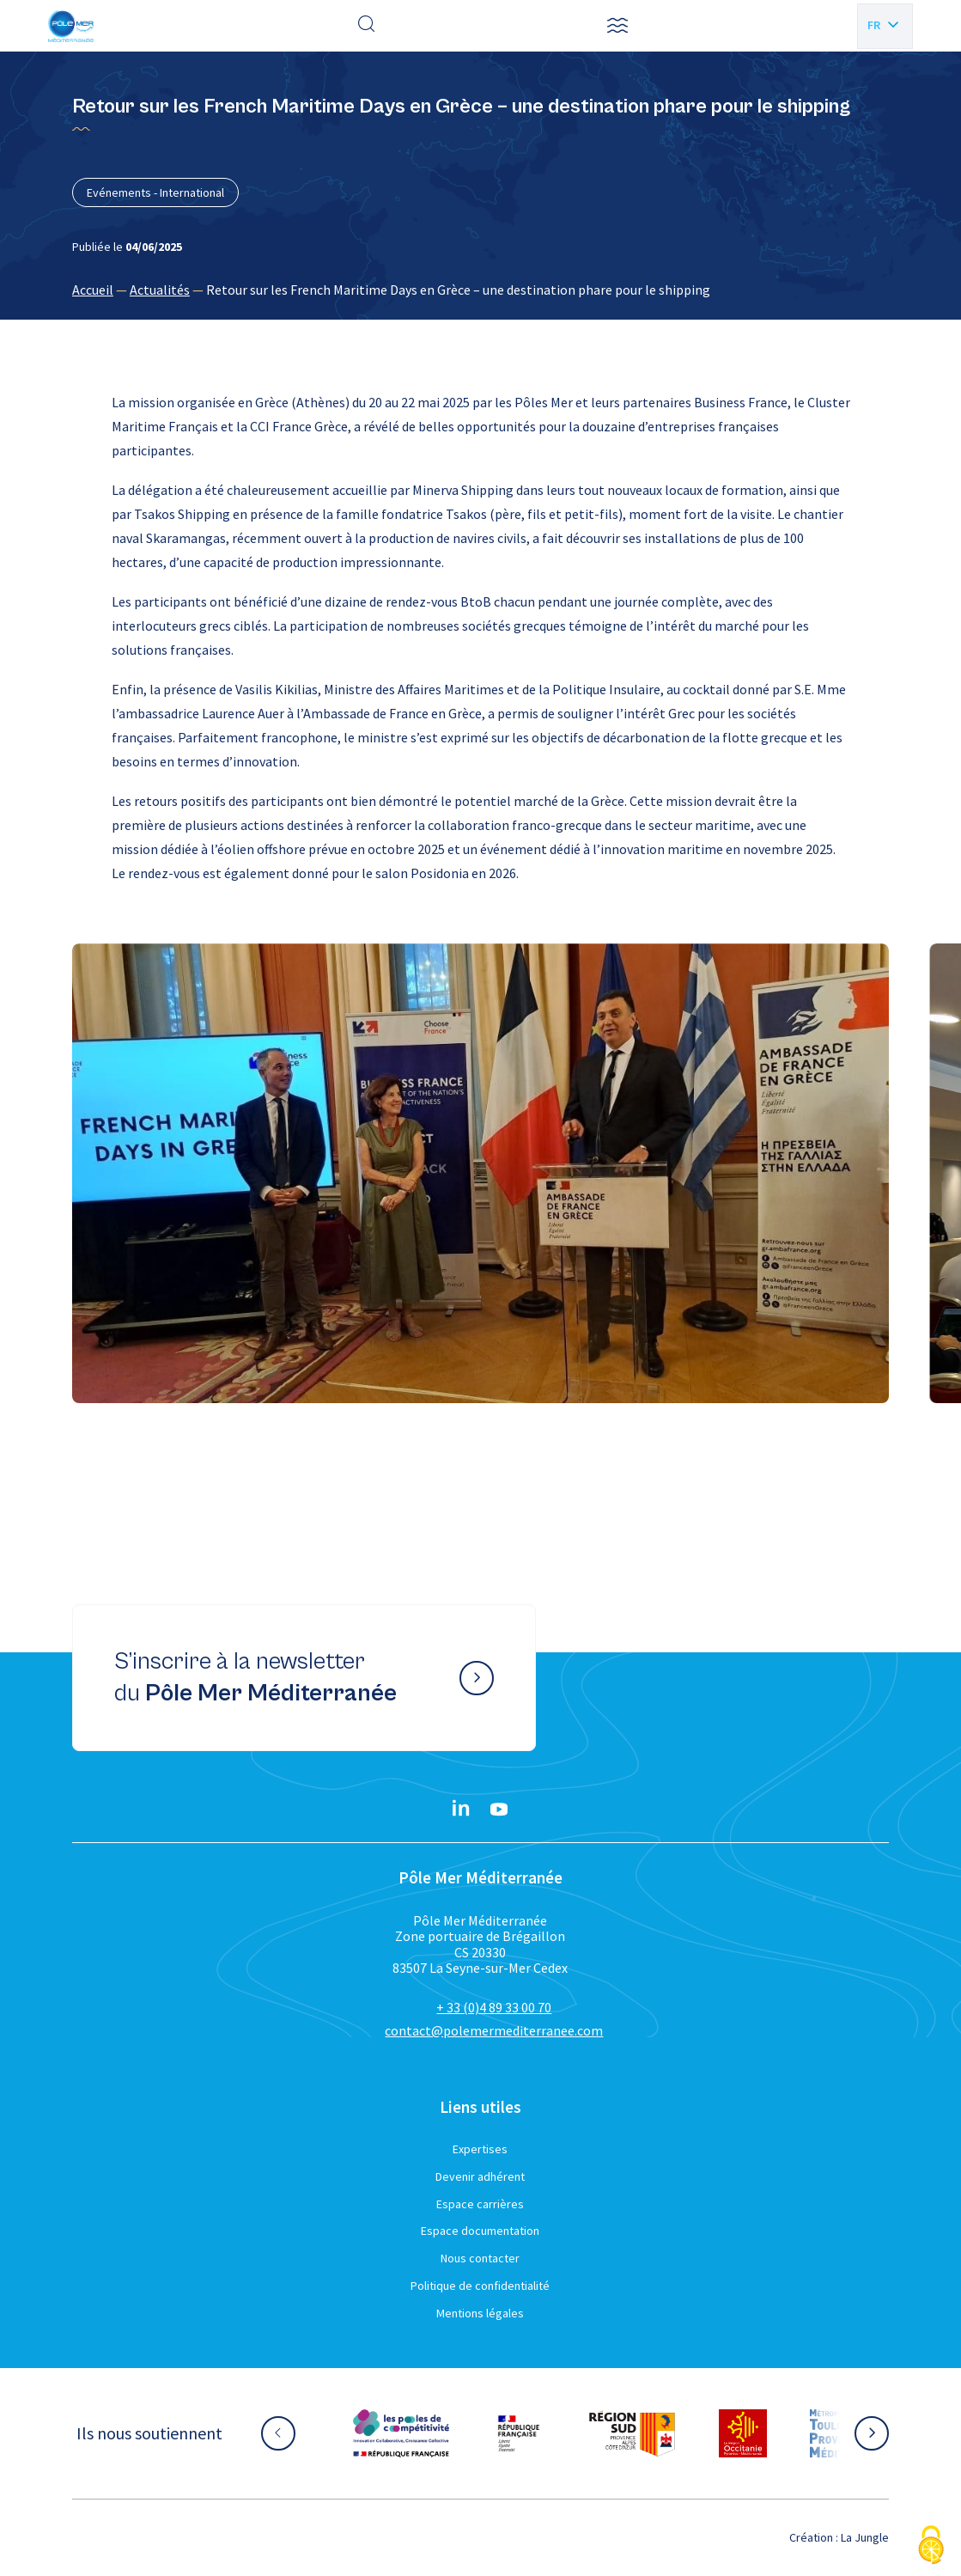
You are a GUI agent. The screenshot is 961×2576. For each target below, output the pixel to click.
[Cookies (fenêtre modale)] (931, 2546)
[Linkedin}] (461, 1809)
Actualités (160, 289)
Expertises (480, 2149)
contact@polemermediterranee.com (494, 2030)
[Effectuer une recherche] (366, 26)
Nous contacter (480, 2258)
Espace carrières (480, 2204)
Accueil (92, 289)
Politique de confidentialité (480, 2285)
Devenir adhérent (480, 2176)
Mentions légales (480, 2313)
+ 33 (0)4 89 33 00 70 (493, 2007)
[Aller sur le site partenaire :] (401, 2433)
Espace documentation (480, 2230)
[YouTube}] (499, 1809)
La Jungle (865, 2537)
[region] (480, 289)
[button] (617, 26)
